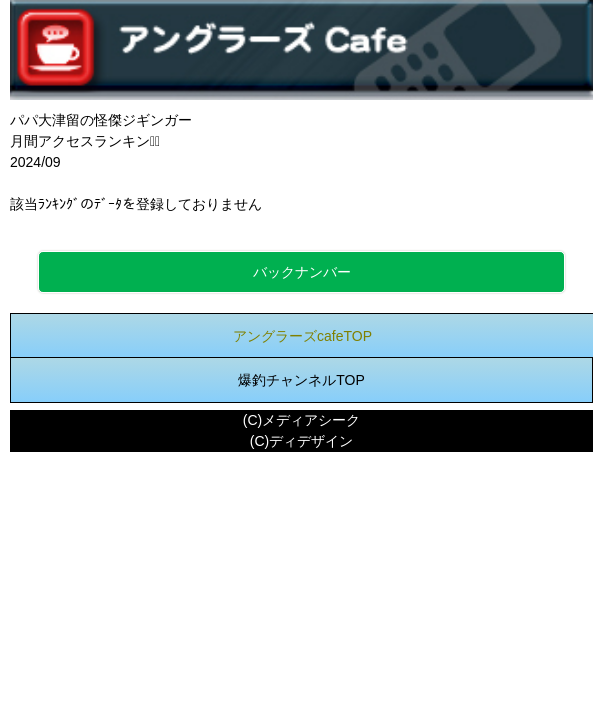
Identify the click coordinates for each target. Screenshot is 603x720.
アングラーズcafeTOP (302, 336)
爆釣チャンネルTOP (301, 380)
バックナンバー (302, 272)
